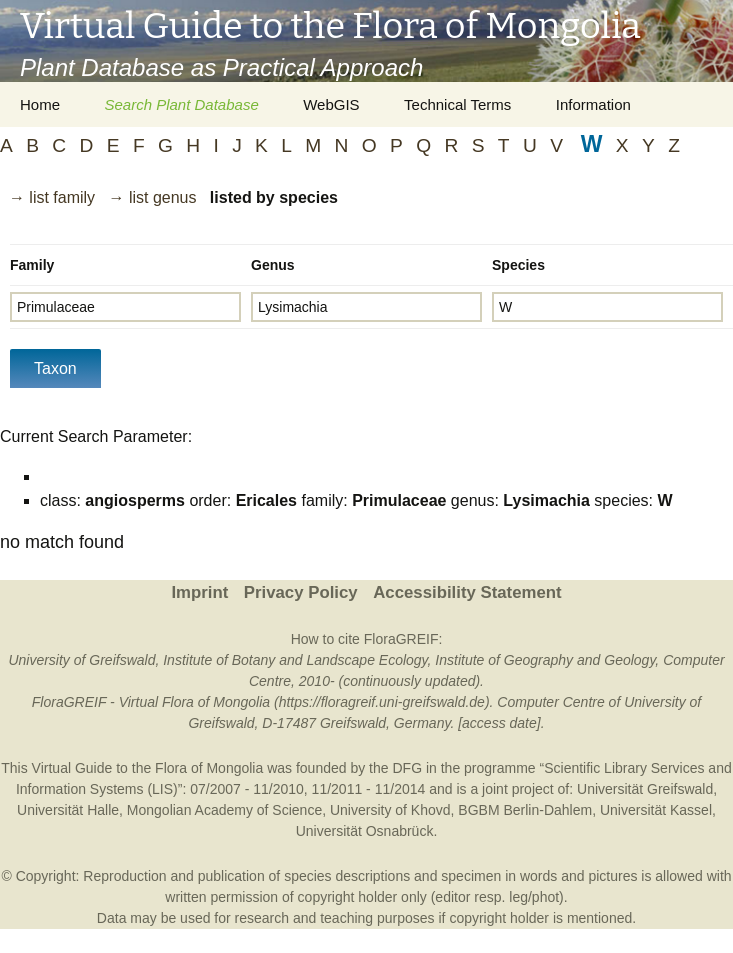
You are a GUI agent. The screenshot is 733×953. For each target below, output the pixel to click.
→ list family (52, 197)
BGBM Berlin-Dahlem (525, 810)
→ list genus (152, 197)
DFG (407, 768)
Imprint (199, 592)
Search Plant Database (181, 104)
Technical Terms (457, 104)
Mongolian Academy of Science (224, 810)
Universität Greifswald (645, 789)
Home (40, 104)
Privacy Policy (301, 592)
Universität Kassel (656, 810)
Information (593, 104)
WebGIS (331, 104)
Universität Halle (68, 810)
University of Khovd (390, 810)
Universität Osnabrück (365, 831)
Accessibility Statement (467, 592)
